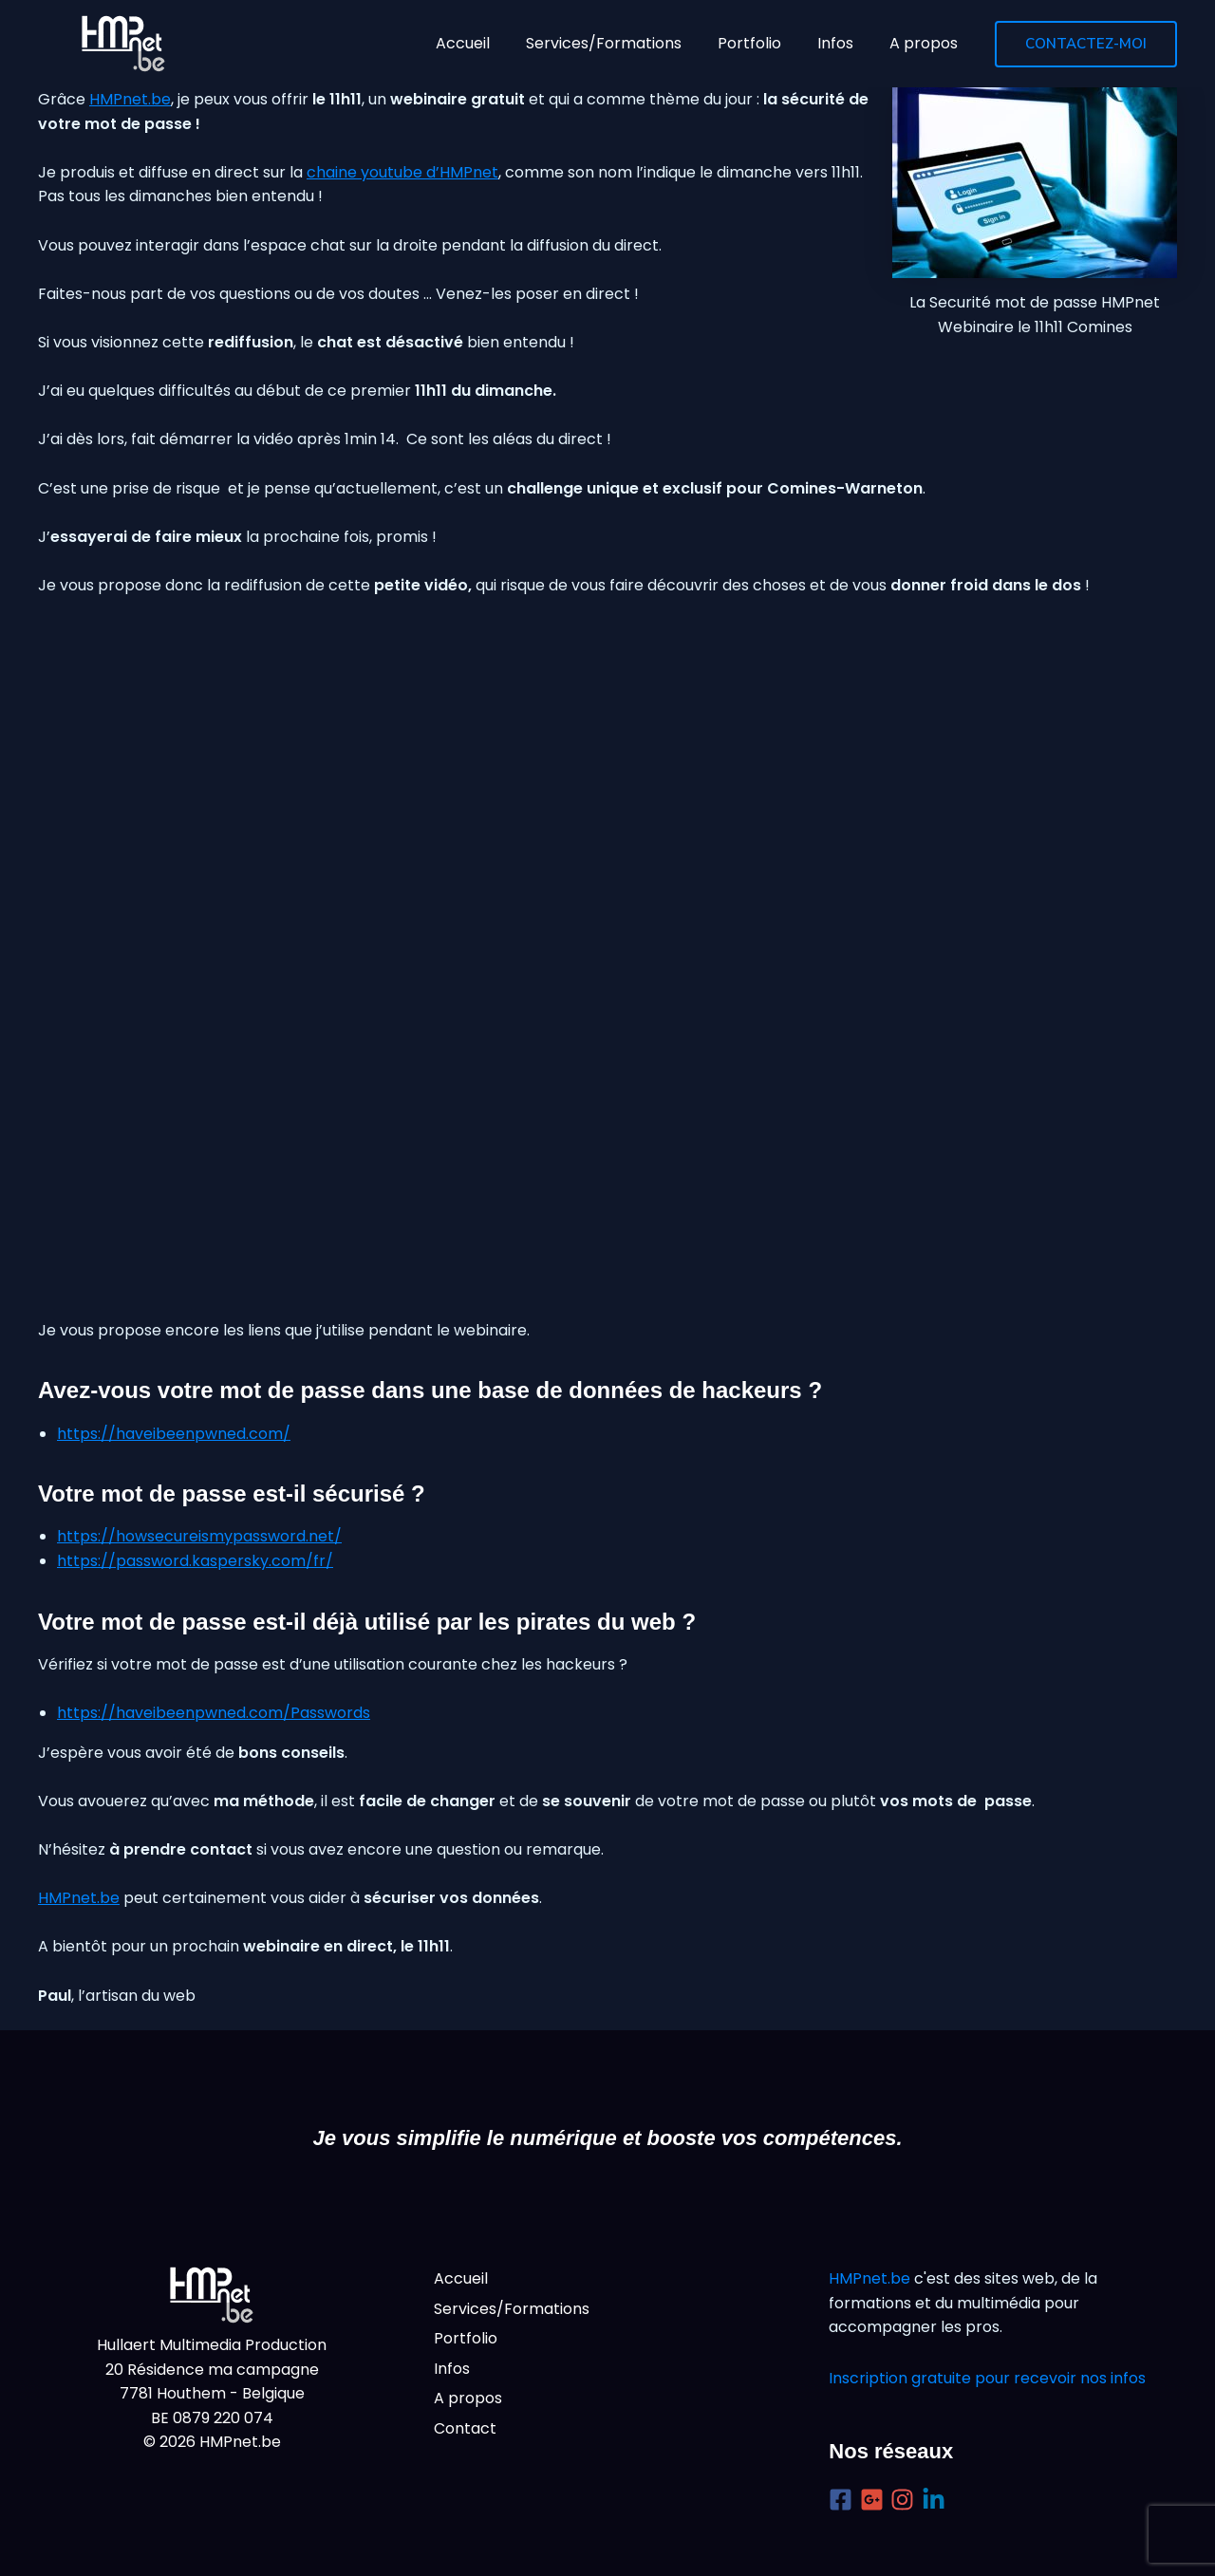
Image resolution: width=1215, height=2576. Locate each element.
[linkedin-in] (937, 2499)
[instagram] (906, 2499)
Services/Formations (511, 2309)
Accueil (461, 2278)
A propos (468, 2398)
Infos (452, 2369)
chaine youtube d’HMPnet (402, 172)
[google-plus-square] (875, 2499)
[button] (1086, 44)
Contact (465, 2428)
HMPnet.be (130, 99)
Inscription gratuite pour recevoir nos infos (987, 2378)
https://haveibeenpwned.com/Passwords (213, 1713)
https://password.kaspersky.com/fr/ (195, 1561)
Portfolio (465, 2338)
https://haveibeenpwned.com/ (173, 1434)
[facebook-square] (844, 2499)
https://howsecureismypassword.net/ (199, 1536)
